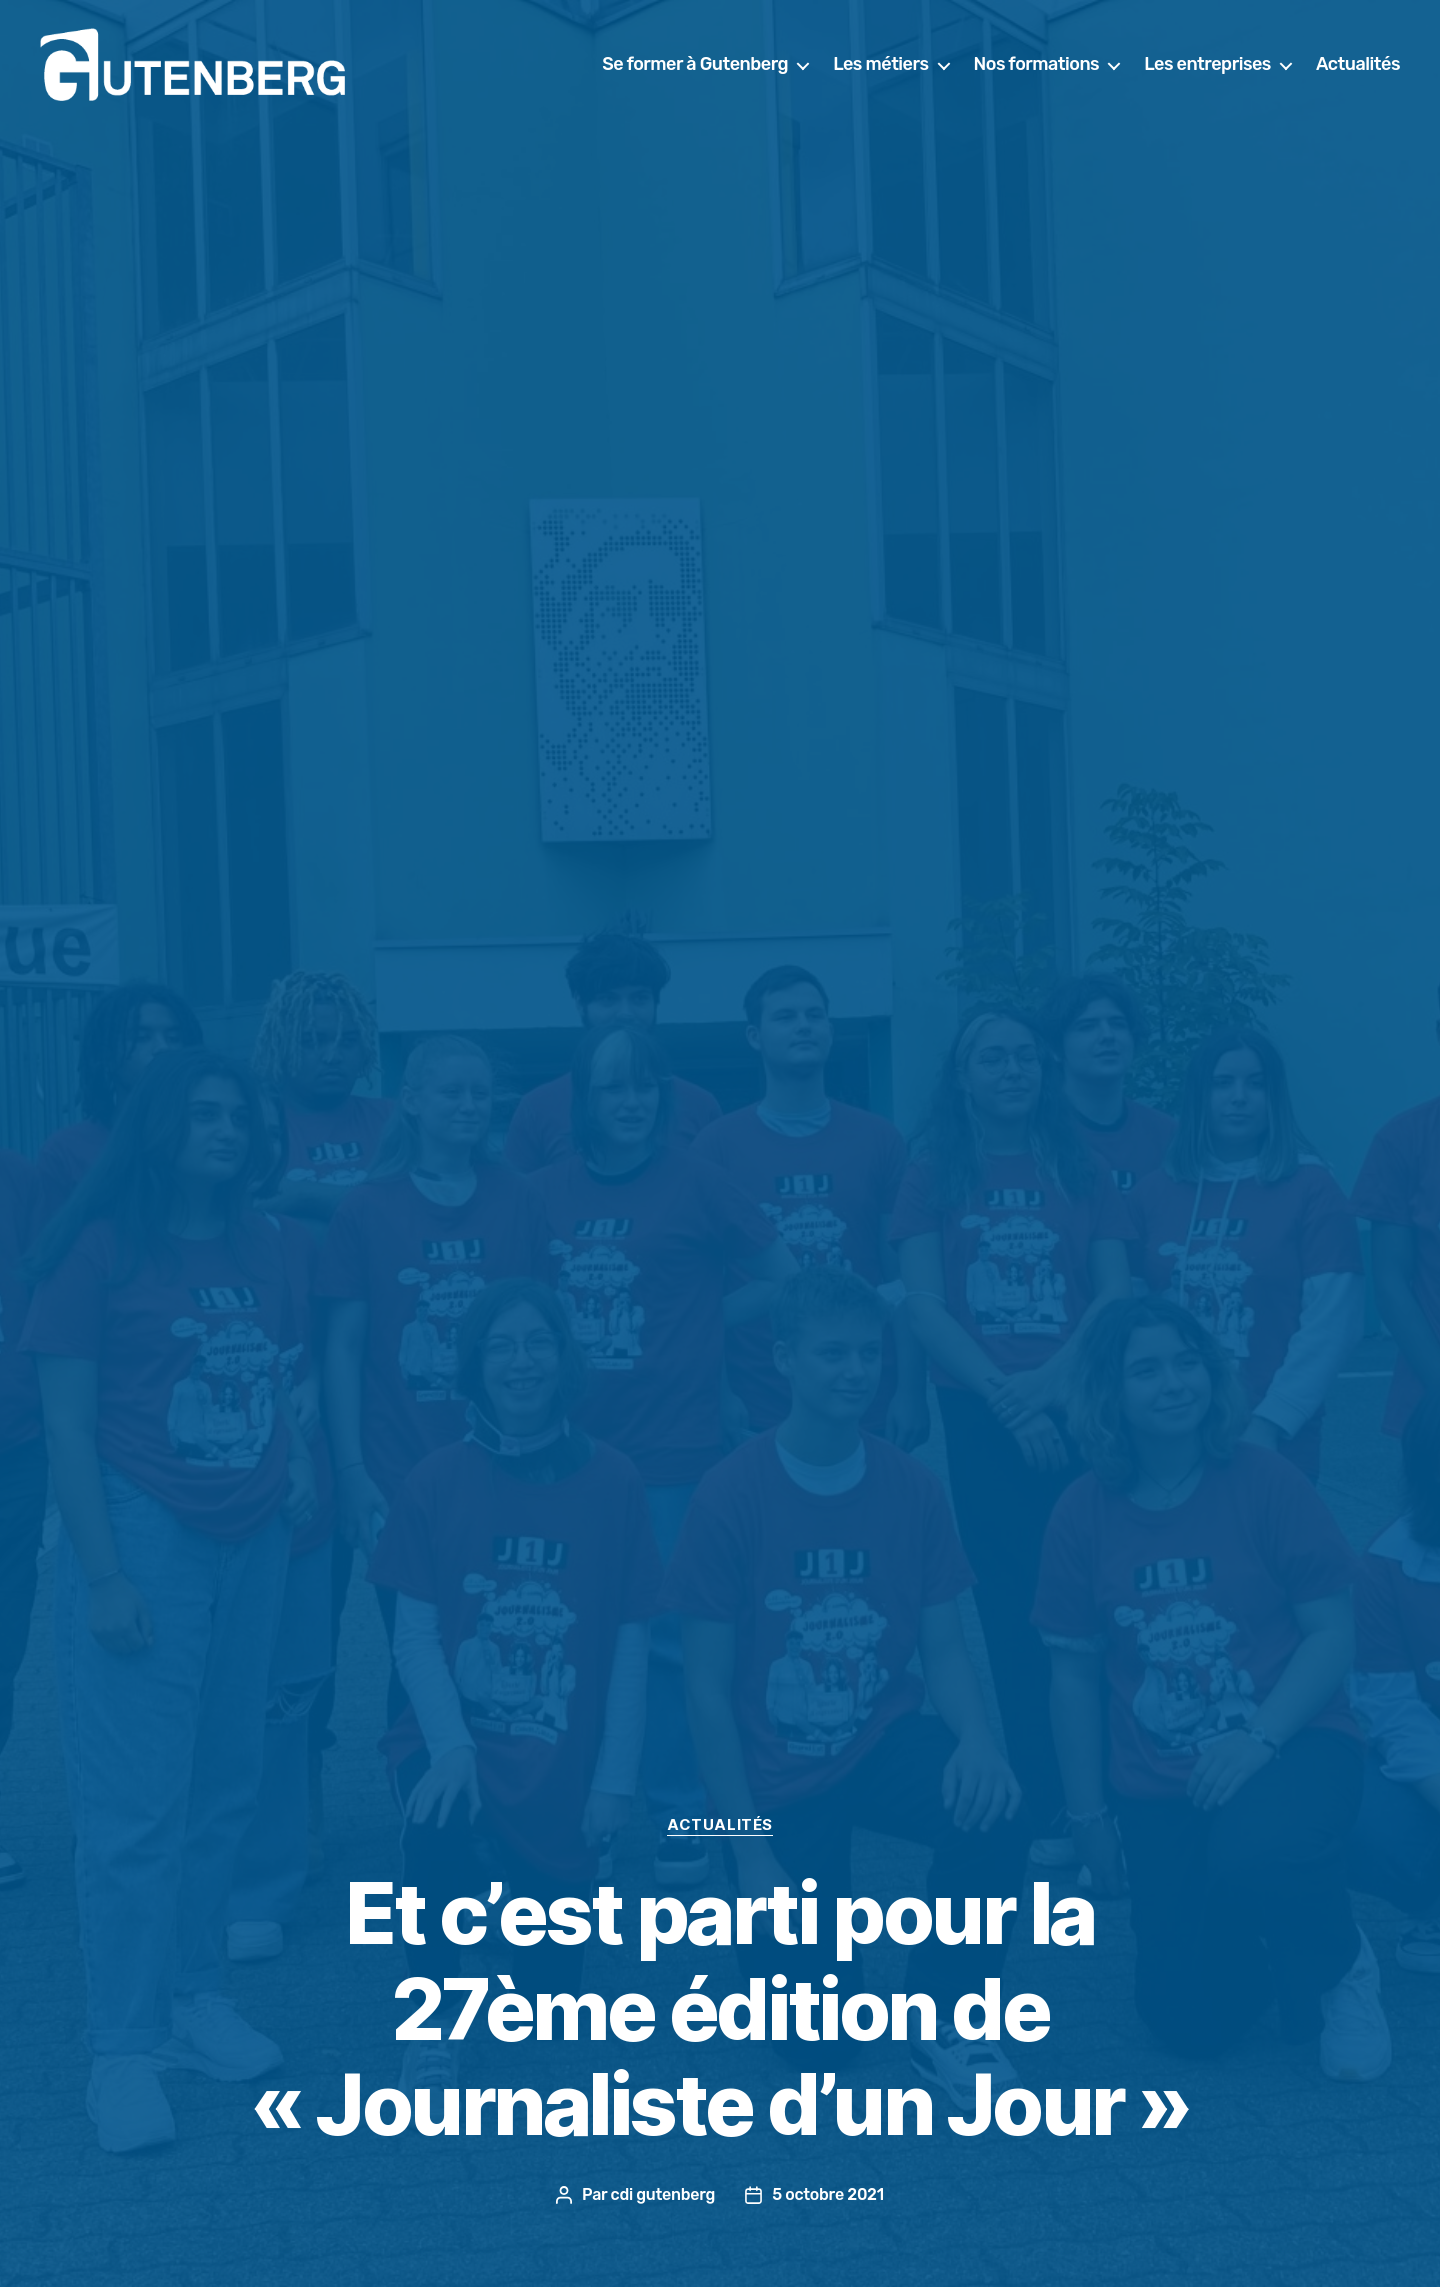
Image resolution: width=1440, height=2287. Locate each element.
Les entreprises (1207, 72)
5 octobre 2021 (828, 2194)
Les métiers (880, 72)
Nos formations (1037, 72)
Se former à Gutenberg (695, 72)
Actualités (1358, 72)
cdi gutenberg (663, 2194)
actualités (720, 1825)
